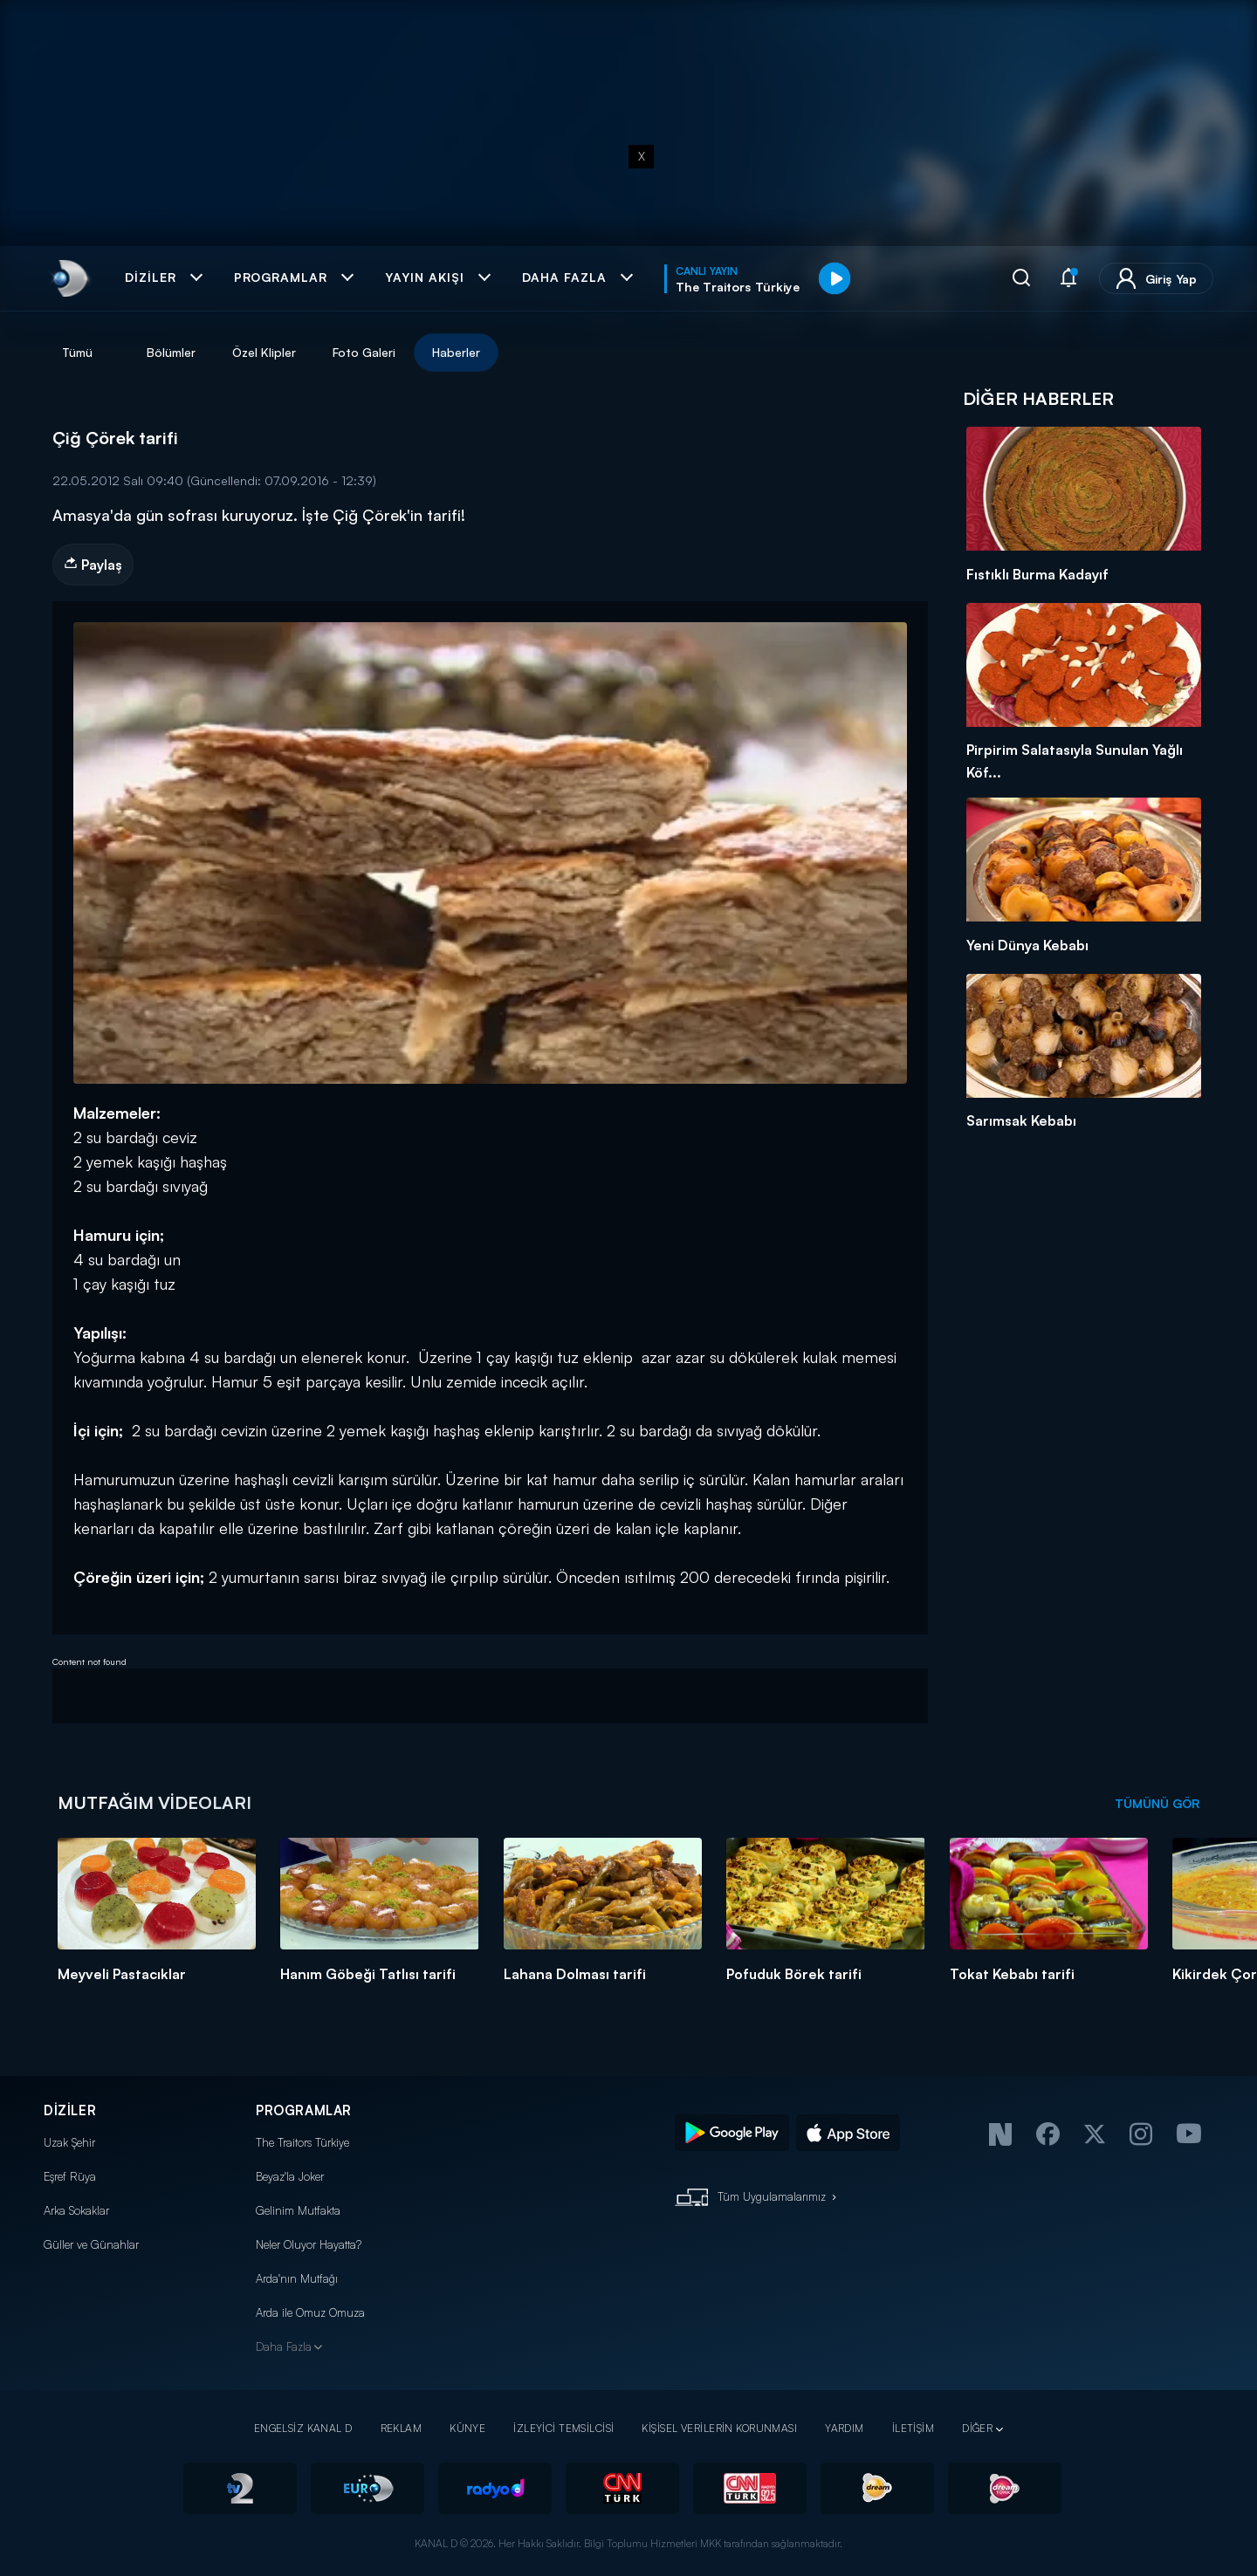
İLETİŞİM (913, 2428)
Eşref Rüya (70, 2176)
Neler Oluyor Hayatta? (308, 2244)
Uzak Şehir (69, 2142)
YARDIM (844, 2428)
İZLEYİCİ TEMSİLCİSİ (563, 2428)
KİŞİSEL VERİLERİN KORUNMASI (719, 2428)
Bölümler (171, 352)
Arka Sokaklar (76, 2210)
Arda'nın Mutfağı (297, 2278)
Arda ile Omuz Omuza (310, 2312)
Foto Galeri (364, 352)
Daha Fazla (284, 2346)
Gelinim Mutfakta (298, 2210)
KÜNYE (467, 2428)
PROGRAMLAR (304, 2110)
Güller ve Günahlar (91, 2244)
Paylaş (93, 564)
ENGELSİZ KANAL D (303, 2428)
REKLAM (401, 2428)
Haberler (456, 352)
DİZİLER (70, 2110)
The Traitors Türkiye (302, 2142)
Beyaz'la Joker (290, 2176)
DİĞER (977, 2428)
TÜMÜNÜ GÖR (1157, 1803)
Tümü (77, 352)
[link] (68, 278)
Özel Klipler (264, 352)
